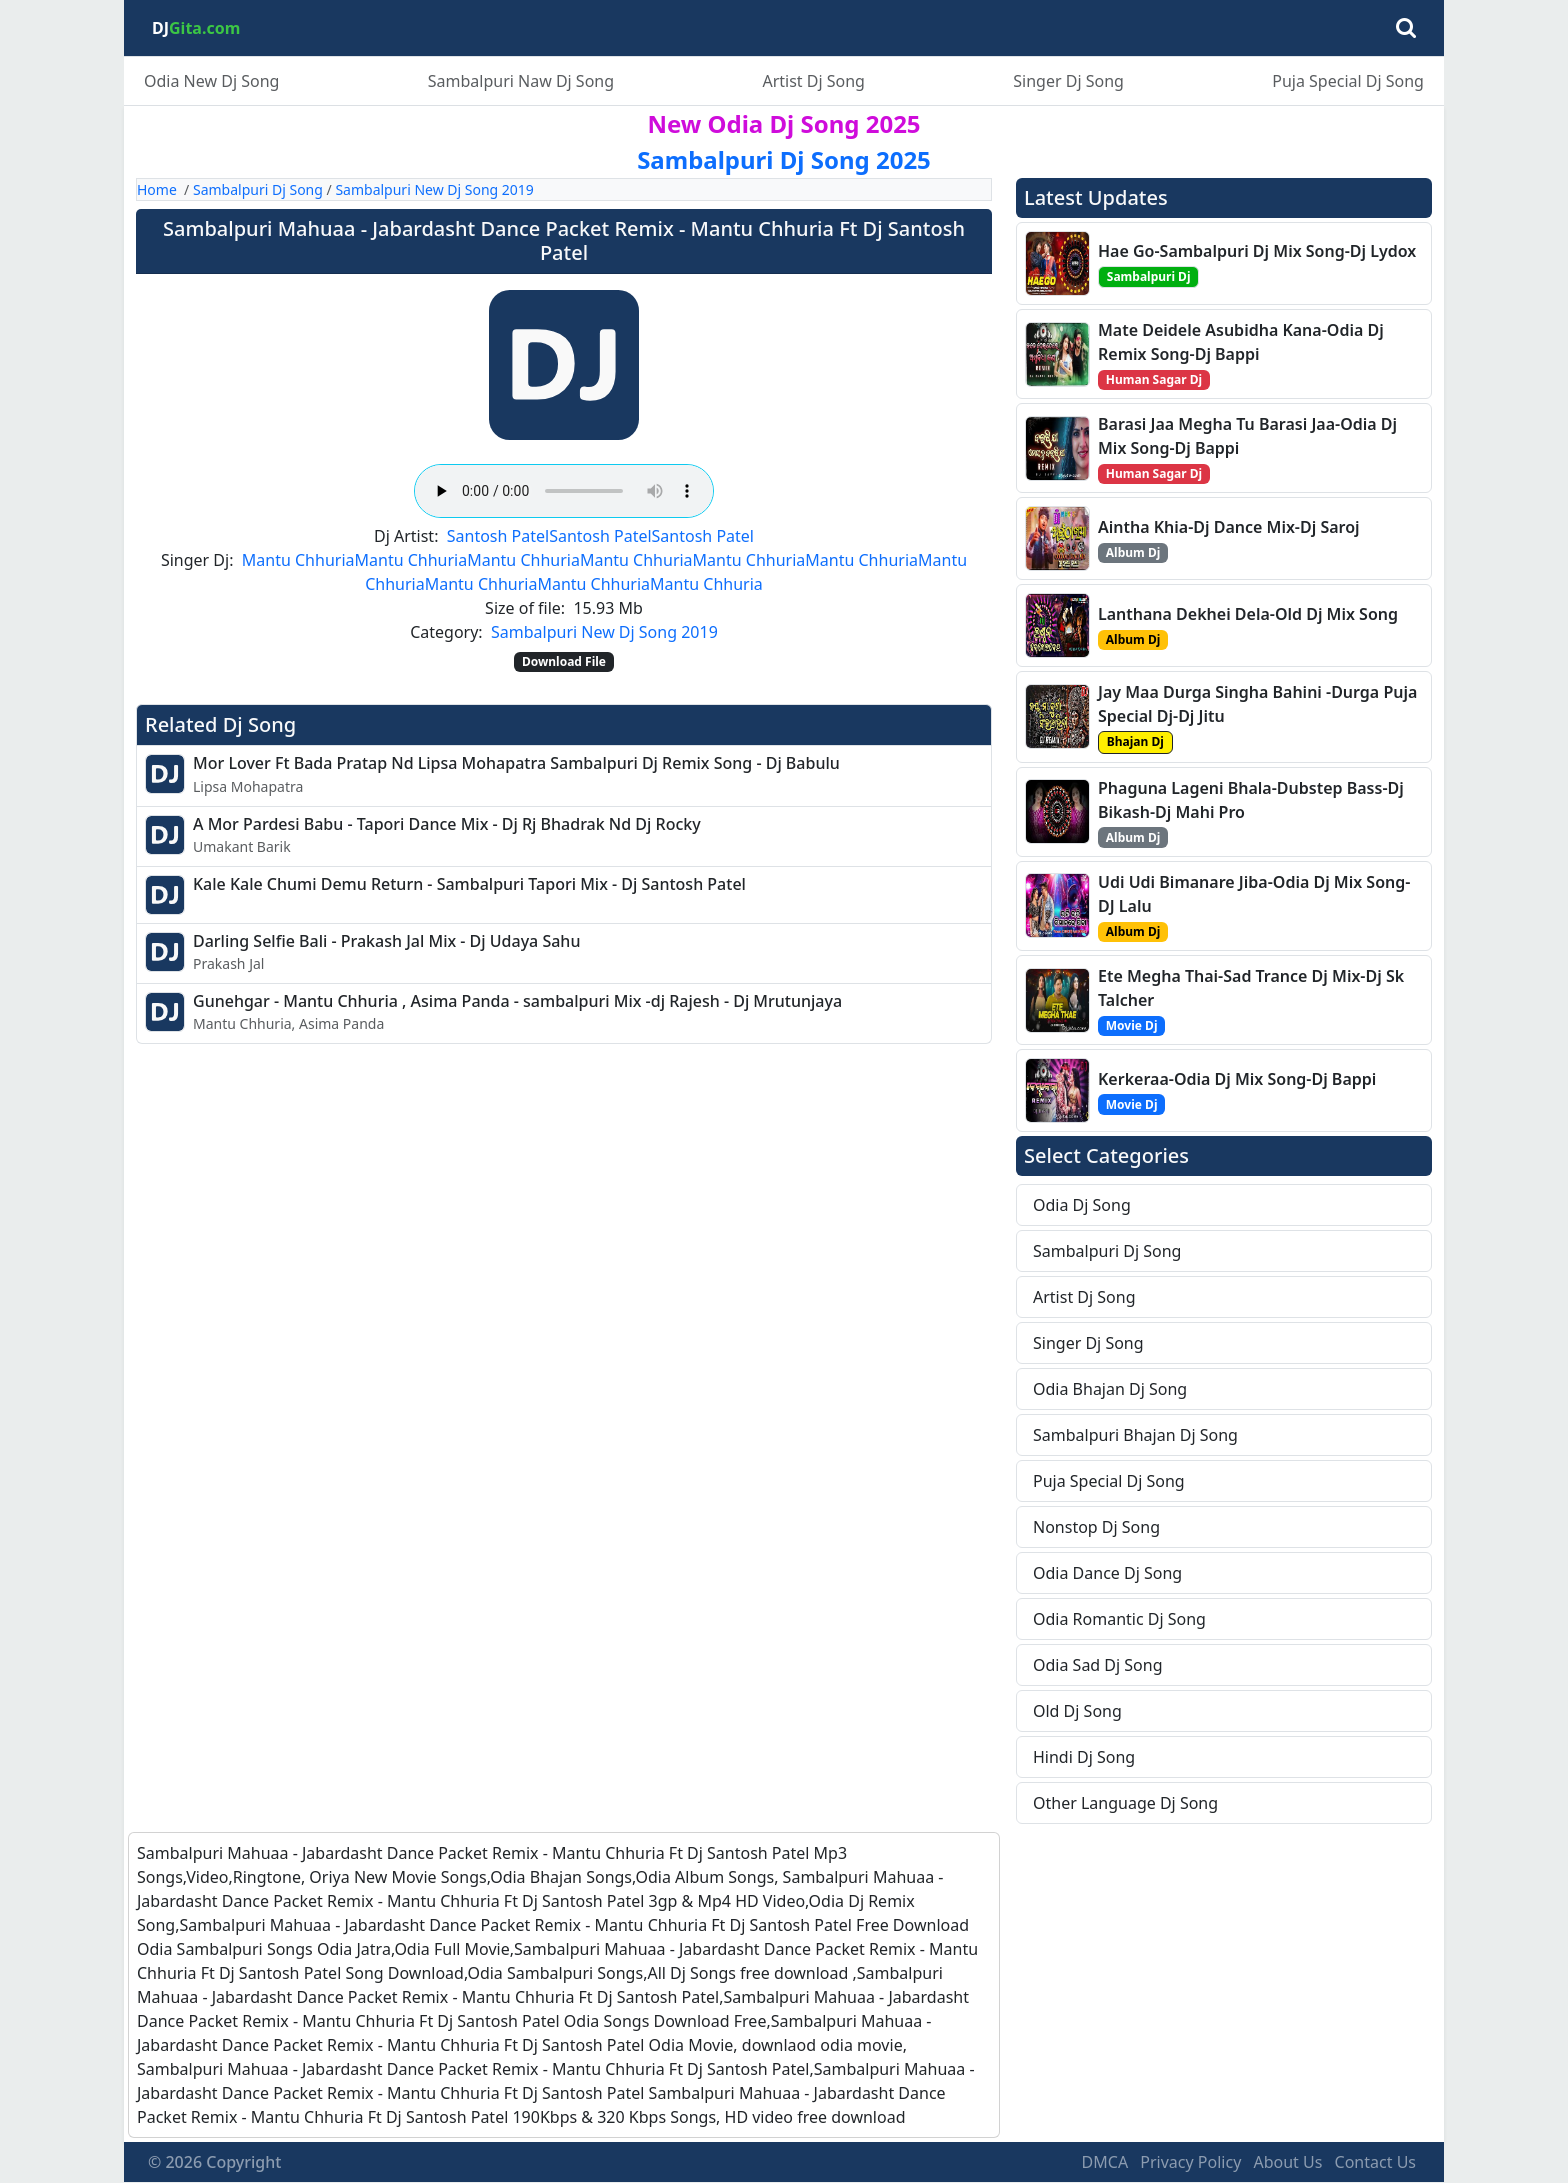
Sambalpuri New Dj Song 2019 (434, 189)
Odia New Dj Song (211, 81)
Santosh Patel (498, 536)
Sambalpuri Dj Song (258, 189)
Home (157, 189)
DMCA (1105, 2162)
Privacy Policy (1190, 2162)
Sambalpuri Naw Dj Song (521, 81)
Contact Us (1375, 2162)
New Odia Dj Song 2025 (783, 123)
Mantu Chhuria (298, 560)
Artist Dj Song (813, 81)
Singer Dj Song (1068, 81)
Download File (564, 661)
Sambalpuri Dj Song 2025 (784, 159)
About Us (1287, 2162)
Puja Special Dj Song (1348, 81)
